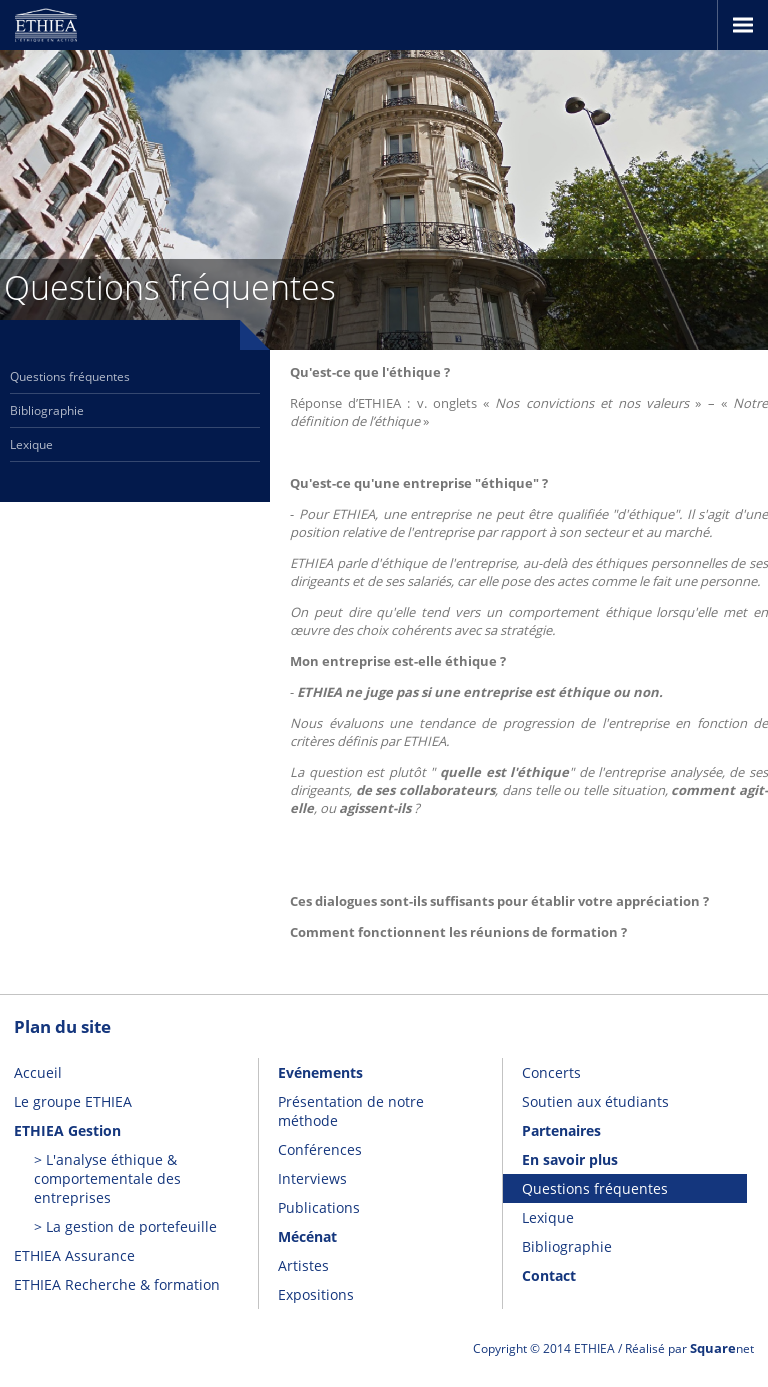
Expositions (316, 1294)
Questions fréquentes (70, 376)
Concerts (551, 1072)
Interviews (312, 1178)
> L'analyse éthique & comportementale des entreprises (107, 1178)
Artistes (303, 1265)
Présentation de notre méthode (351, 1111)
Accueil (38, 1072)
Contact (549, 1275)
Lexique (31, 444)
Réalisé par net (689, 1348)
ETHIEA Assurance (74, 1255)
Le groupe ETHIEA (73, 1101)
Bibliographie (47, 410)
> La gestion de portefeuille (125, 1226)
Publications (319, 1207)
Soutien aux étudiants (595, 1101)
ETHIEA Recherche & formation (117, 1284)
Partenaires (561, 1130)
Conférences (320, 1149)
